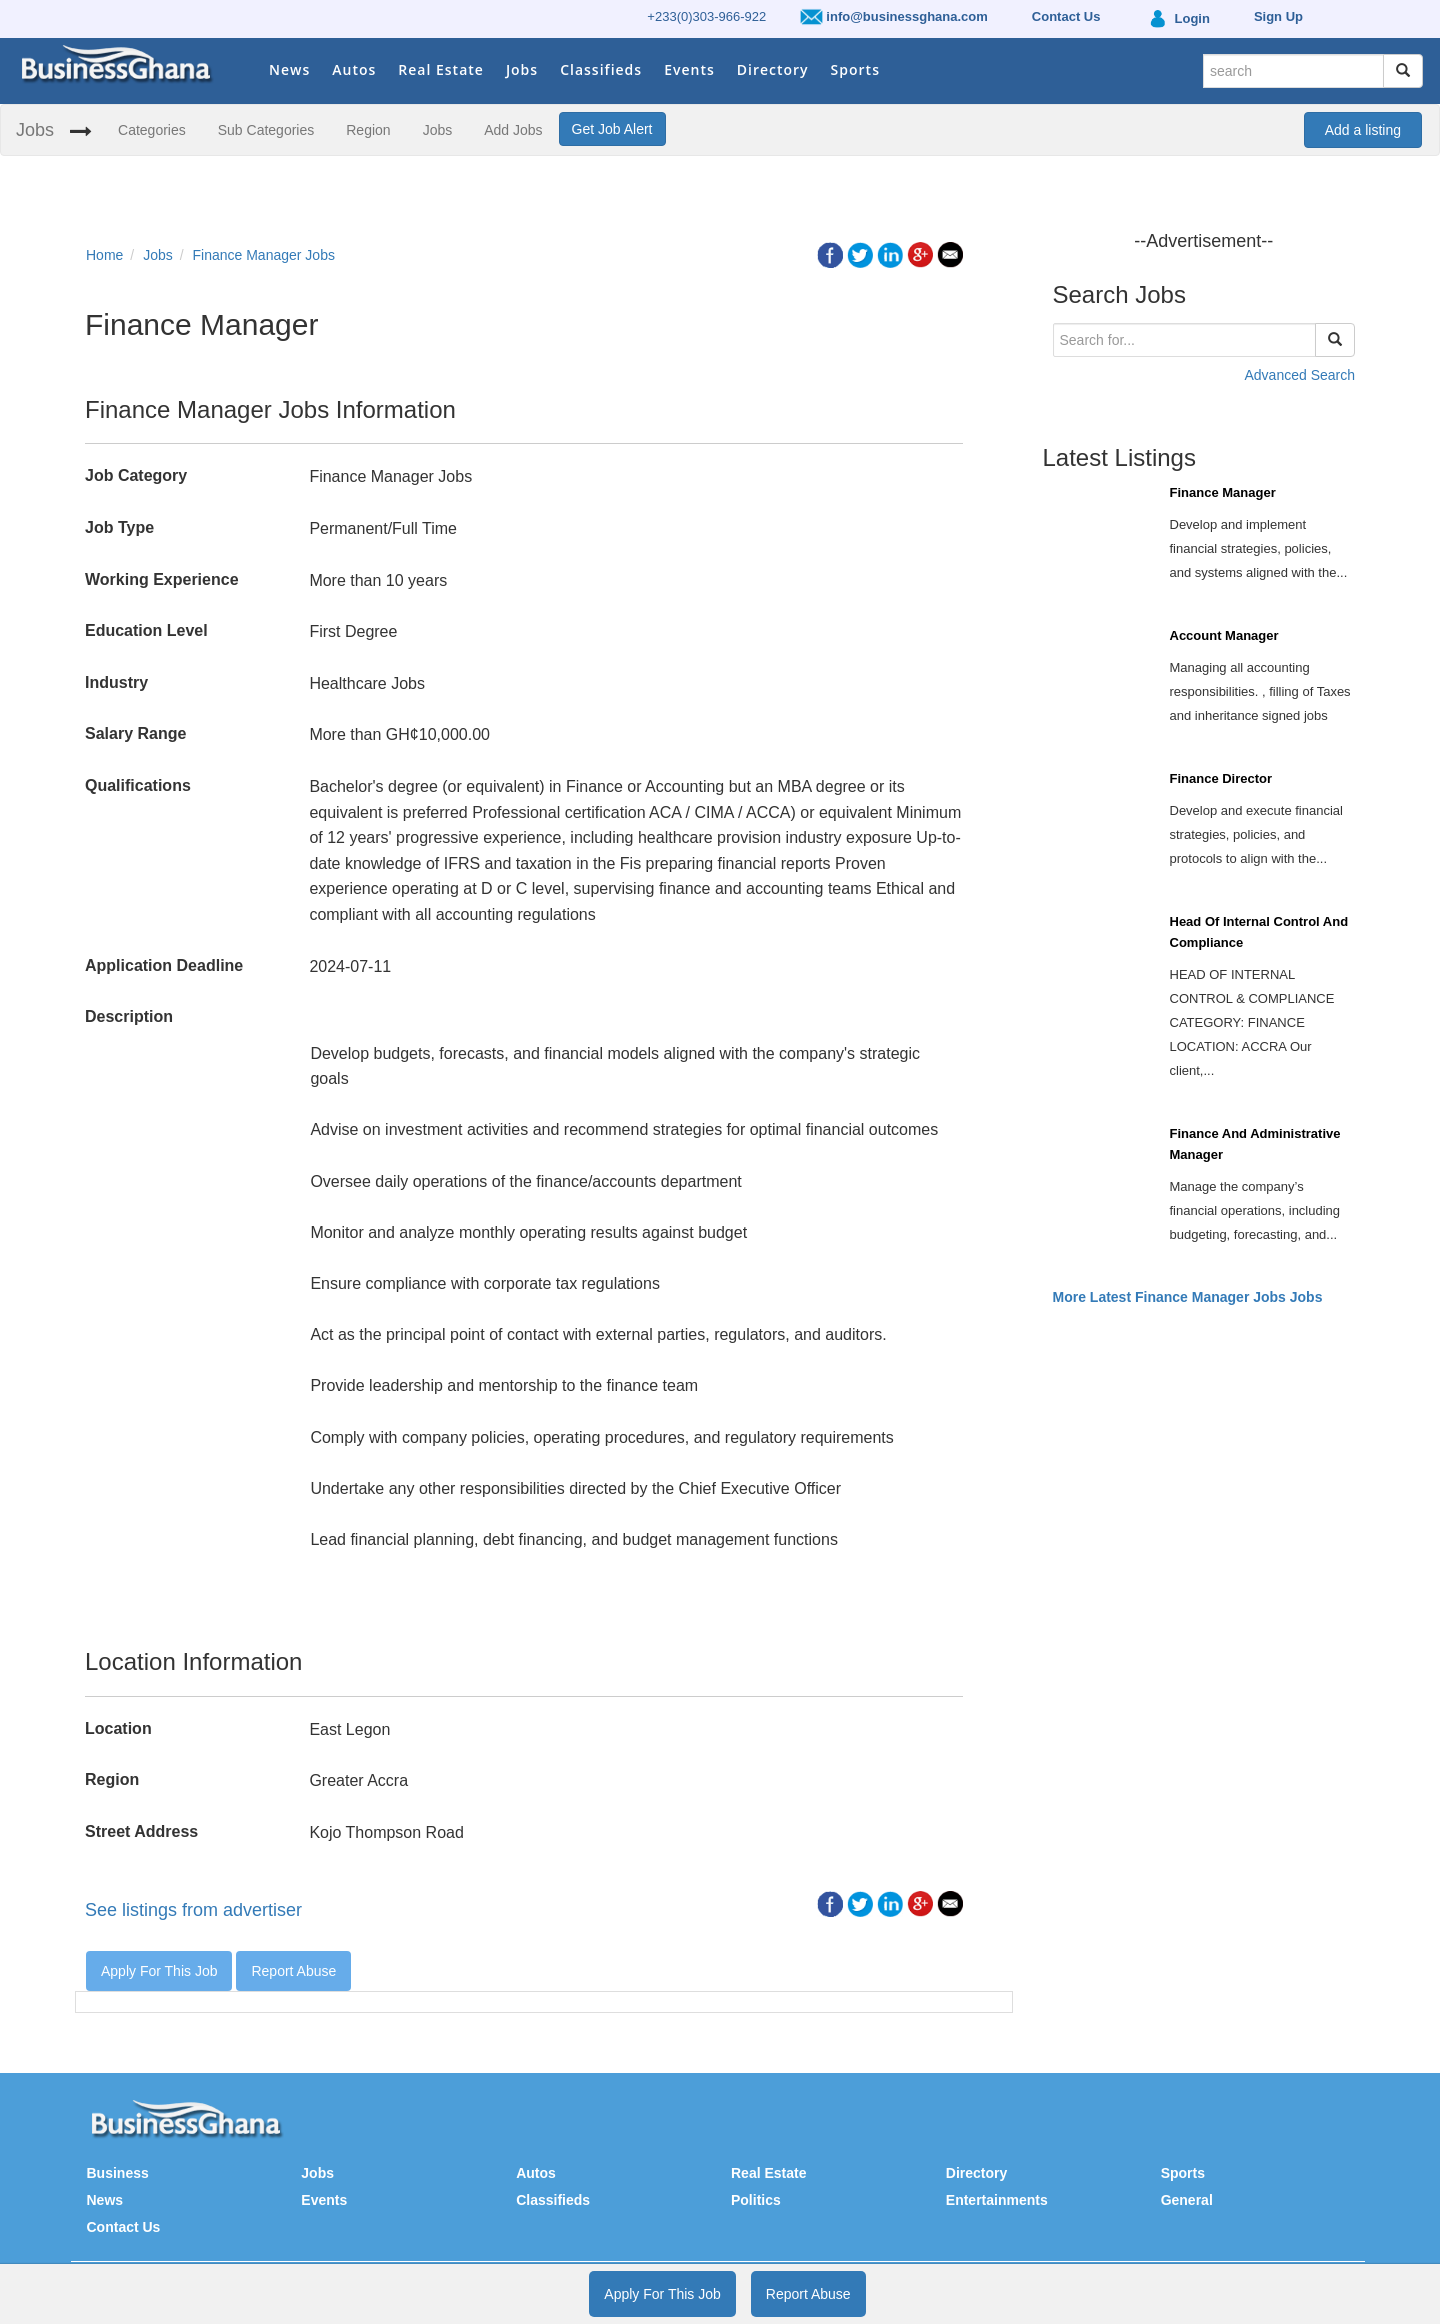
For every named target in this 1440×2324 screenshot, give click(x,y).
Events (689, 69)
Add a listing (1363, 130)
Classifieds (601, 69)
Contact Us (124, 2227)
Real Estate (441, 69)
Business (118, 2173)
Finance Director (1221, 778)
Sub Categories (266, 130)
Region (368, 130)
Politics (756, 2200)
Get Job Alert (612, 129)
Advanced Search (1299, 375)
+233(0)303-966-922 (706, 16)
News (289, 69)
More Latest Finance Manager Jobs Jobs (1188, 1297)
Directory (773, 69)
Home (104, 255)
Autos (354, 69)
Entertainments (997, 2200)
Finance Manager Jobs (264, 255)
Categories (152, 130)
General (1187, 2200)
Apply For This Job (159, 1971)
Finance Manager (1223, 492)
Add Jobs (513, 130)
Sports (855, 69)
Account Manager (1224, 635)
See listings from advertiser (193, 1910)
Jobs (522, 69)
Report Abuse (293, 1971)
